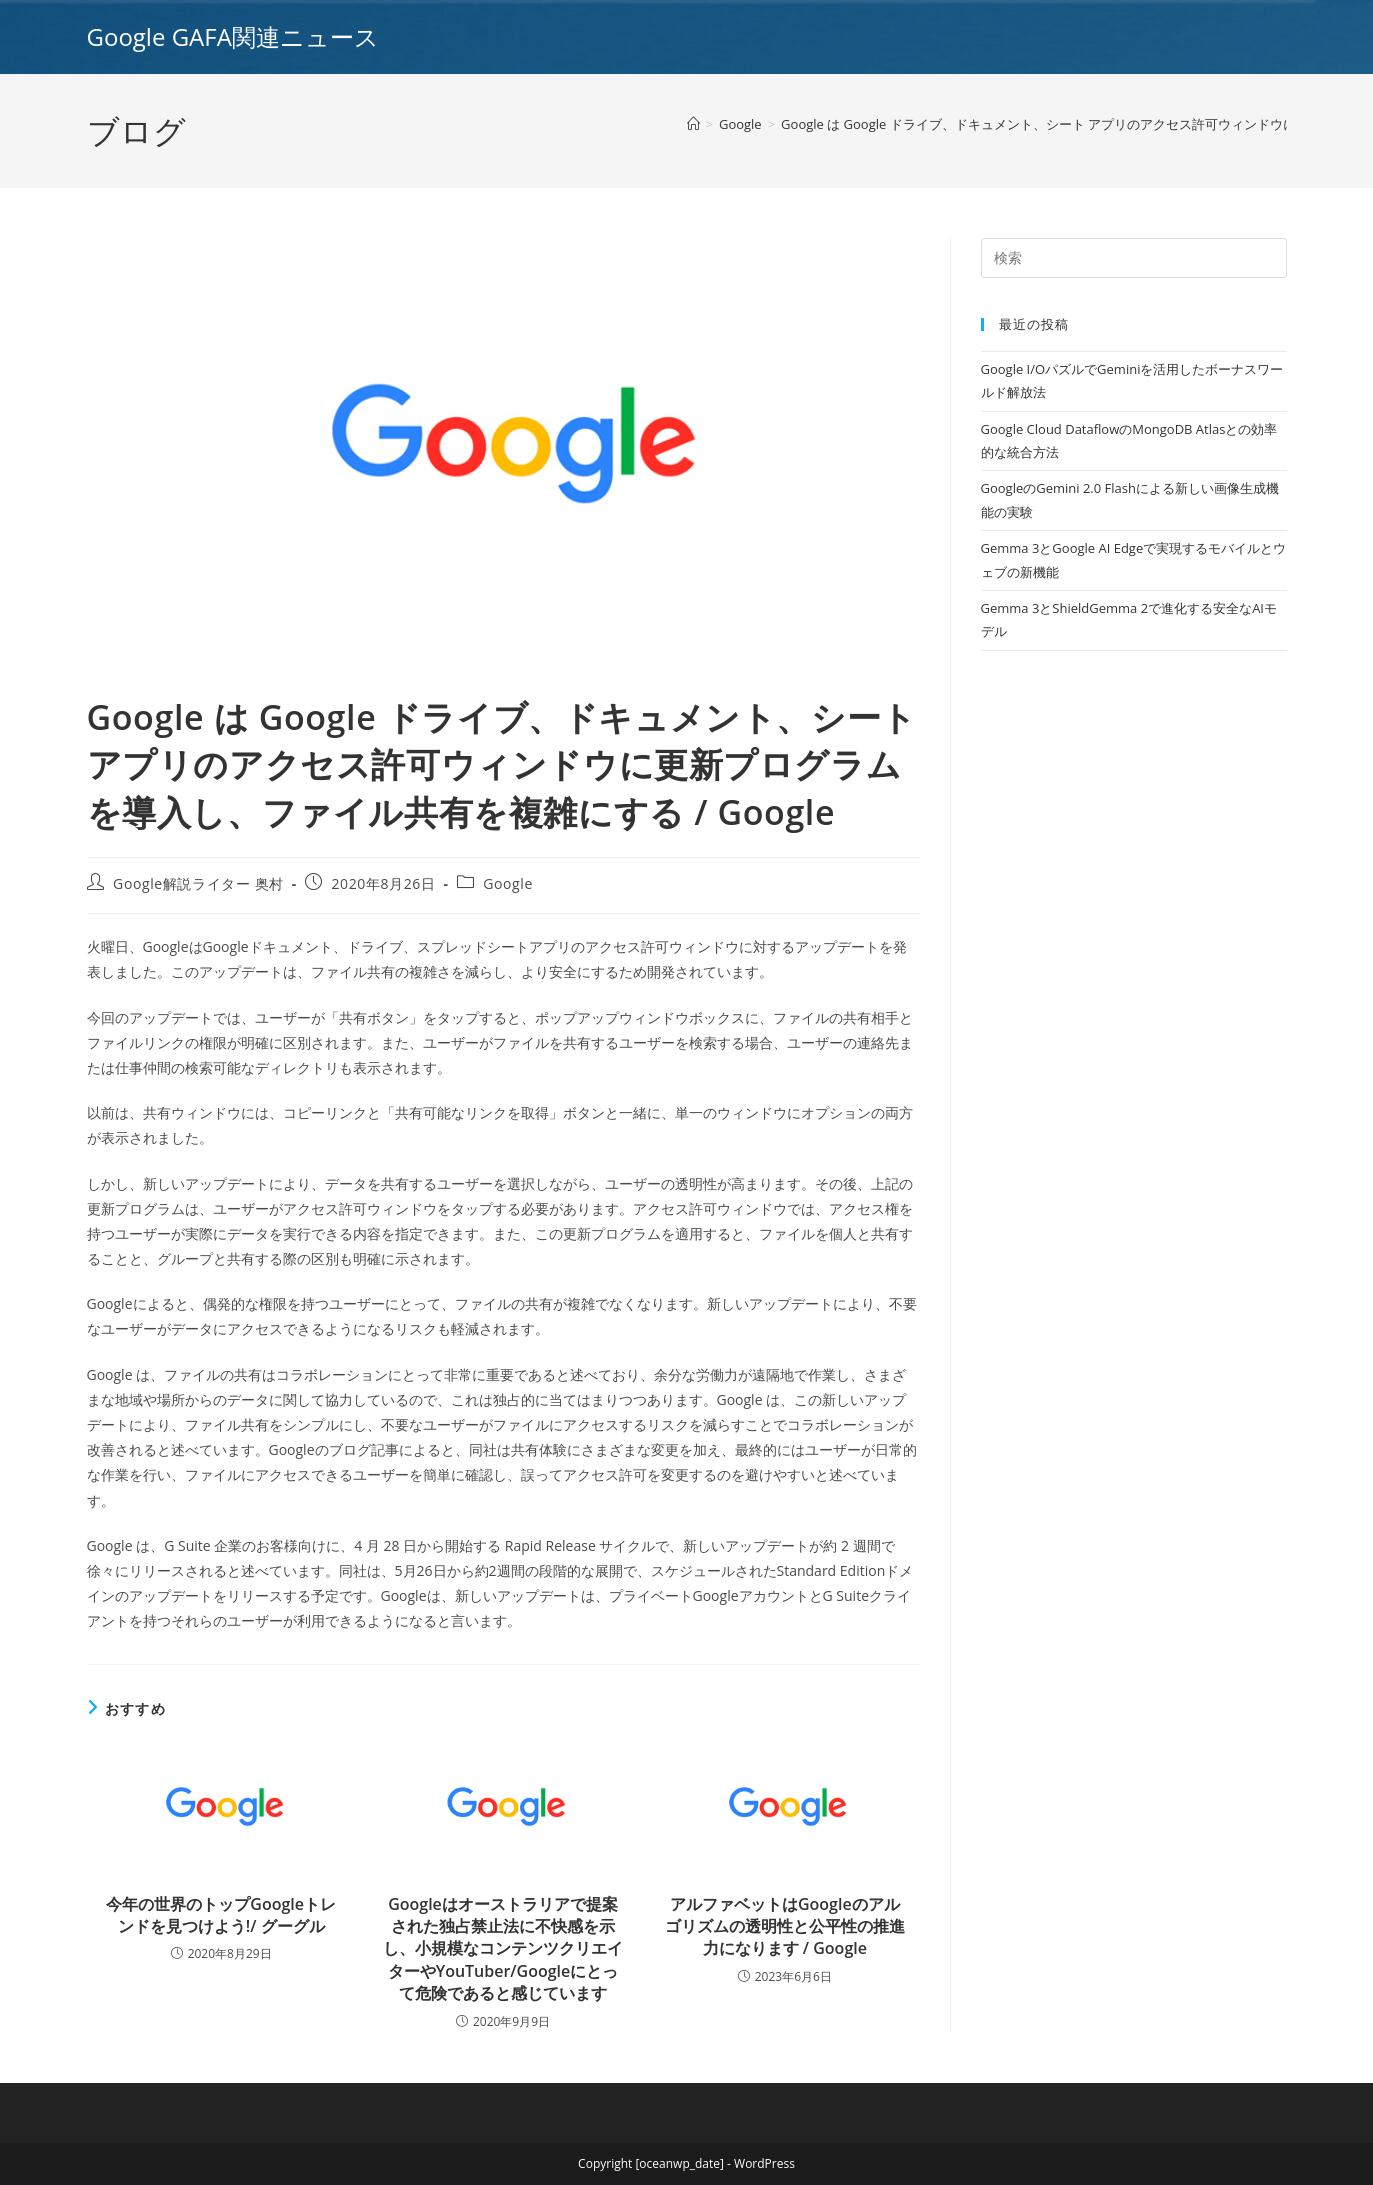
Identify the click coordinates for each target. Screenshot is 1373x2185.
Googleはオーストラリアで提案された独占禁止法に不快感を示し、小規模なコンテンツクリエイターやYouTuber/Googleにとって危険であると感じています (503, 1949)
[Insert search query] (1134, 258)
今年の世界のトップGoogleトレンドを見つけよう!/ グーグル (221, 1915)
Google (508, 883)
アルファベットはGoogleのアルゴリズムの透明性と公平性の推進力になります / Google (785, 1926)
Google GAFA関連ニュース (233, 36)
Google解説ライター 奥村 (198, 883)
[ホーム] (693, 124)
